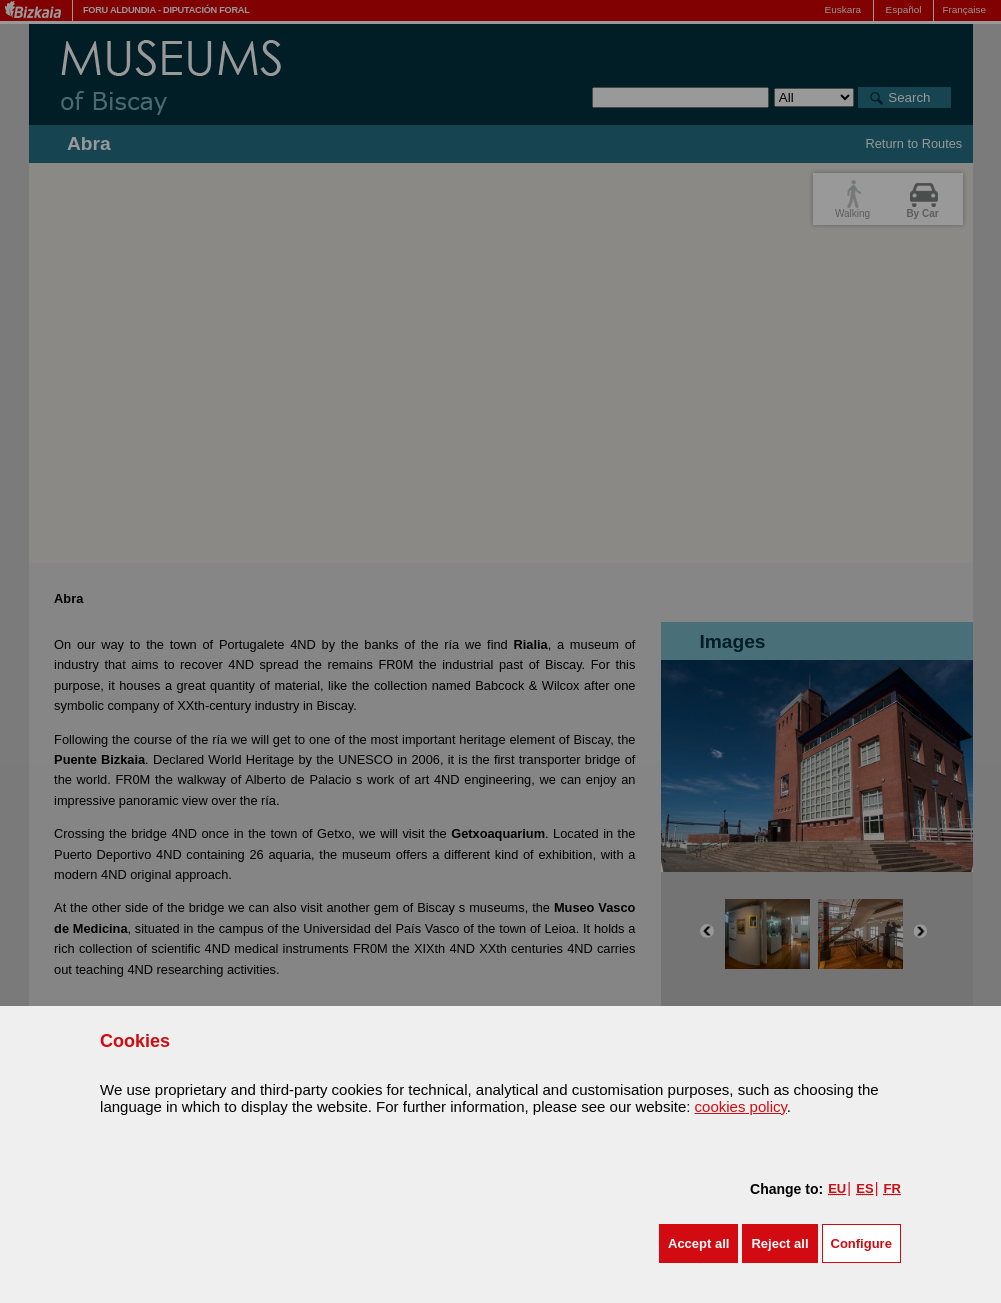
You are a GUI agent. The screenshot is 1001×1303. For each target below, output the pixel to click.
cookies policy (741, 1106)
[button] (698, 1243)
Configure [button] (861, 1243)
